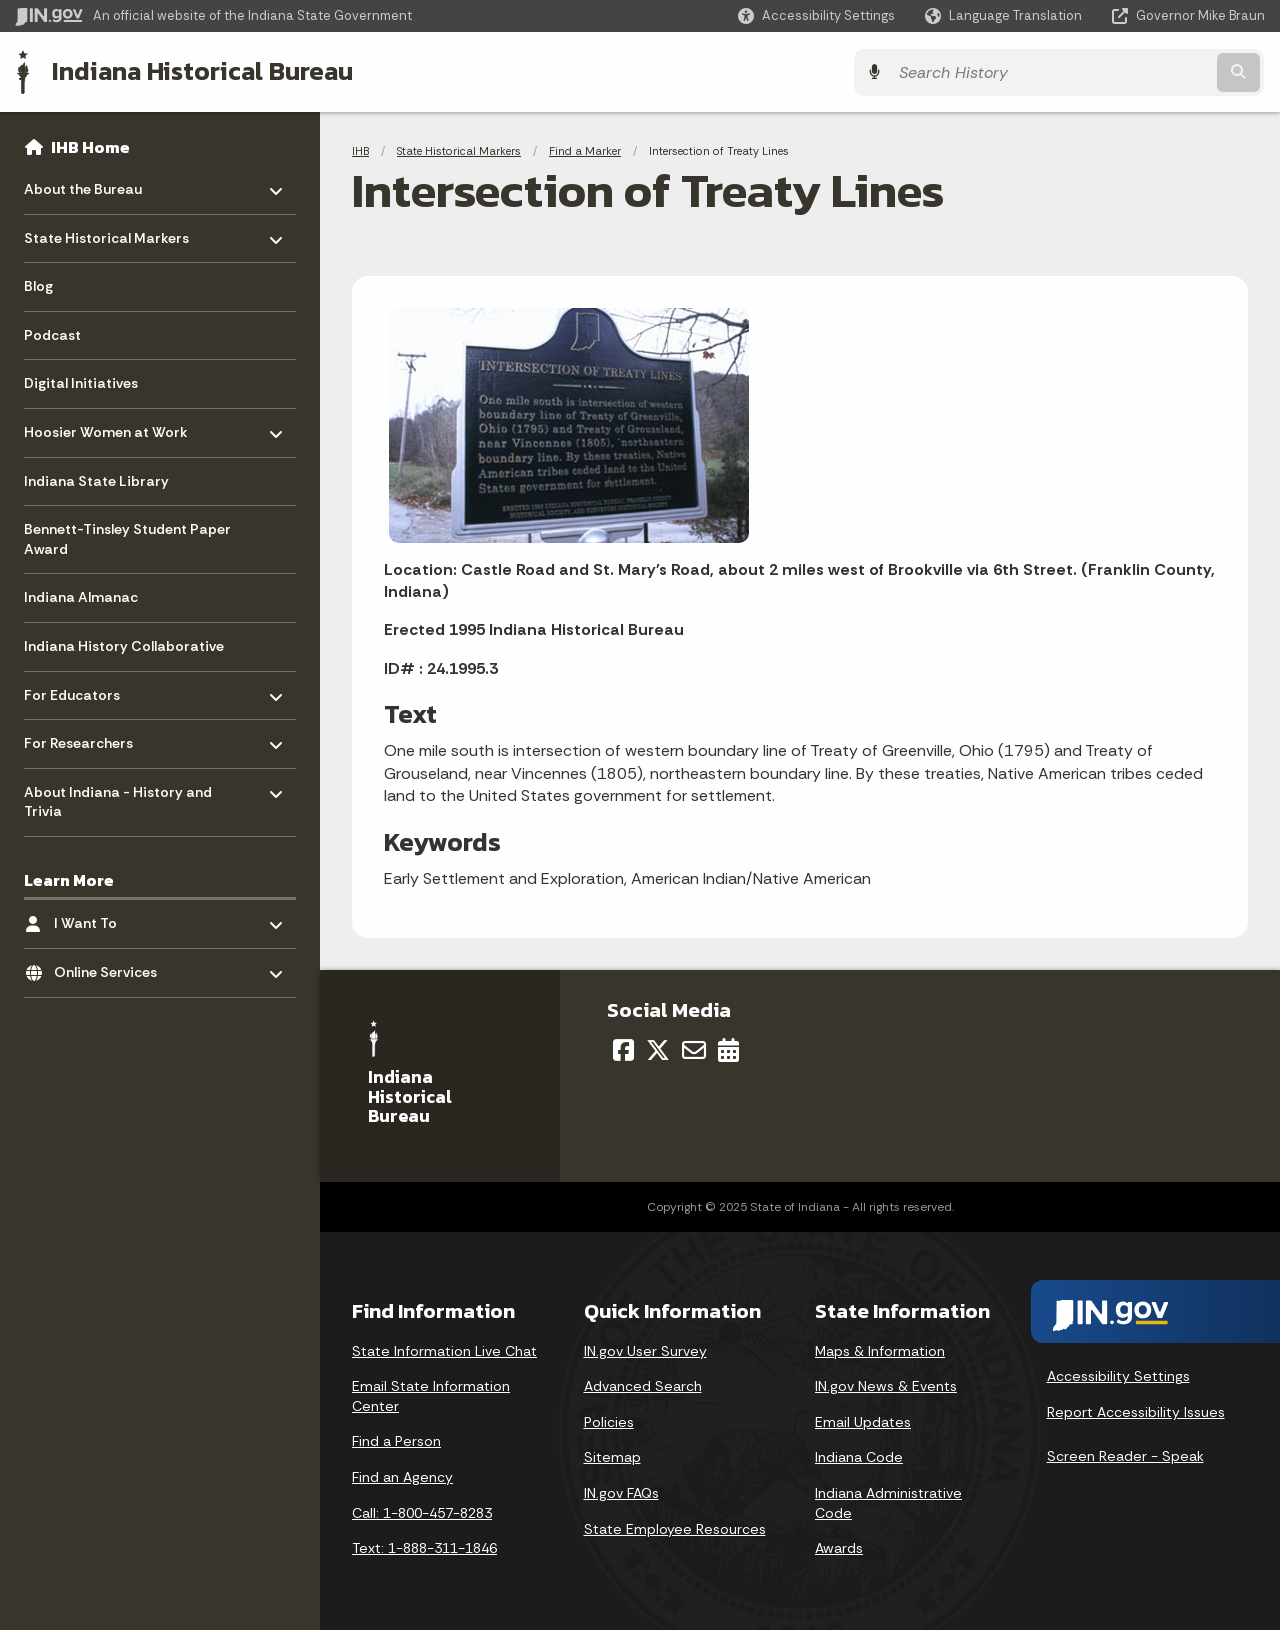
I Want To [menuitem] (112, 917)
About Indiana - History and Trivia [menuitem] (118, 796)
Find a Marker (585, 150)
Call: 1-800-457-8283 (422, 1511)
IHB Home (90, 146)
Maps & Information (880, 1349)
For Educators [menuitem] (82, 689)
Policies (609, 1421)
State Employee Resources (675, 1527)
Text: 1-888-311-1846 (424, 1547)
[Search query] (1112, 71)
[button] (816, 15)
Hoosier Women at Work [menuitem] (106, 426)
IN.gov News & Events (886, 1385)
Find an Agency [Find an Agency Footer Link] (402, 1476)
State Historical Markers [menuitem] (106, 232)
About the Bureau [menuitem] (83, 183)
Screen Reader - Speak (1125, 1455)
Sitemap (612, 1456)
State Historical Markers (459, 150)
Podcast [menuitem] (52, 334)
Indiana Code (859, 1456)
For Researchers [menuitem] (82, 737)
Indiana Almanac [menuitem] (81, 597)
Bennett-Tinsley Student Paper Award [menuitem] (127, 539)
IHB (360, 150)
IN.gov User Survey (645, 1349)
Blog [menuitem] (38, 286)
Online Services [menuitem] (112, 966)
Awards (839, 1547)
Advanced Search (643, 1385)
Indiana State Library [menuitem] (96, 480)
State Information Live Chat (444, 1349)
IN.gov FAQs (621, 1492)
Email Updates (863, 1421)
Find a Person (396, 1440)
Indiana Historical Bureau (201, 71)
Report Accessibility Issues (1136, 1411)
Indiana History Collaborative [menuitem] (124, 645)
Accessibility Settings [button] (1118, 1375)
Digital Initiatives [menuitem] (81, 383)
